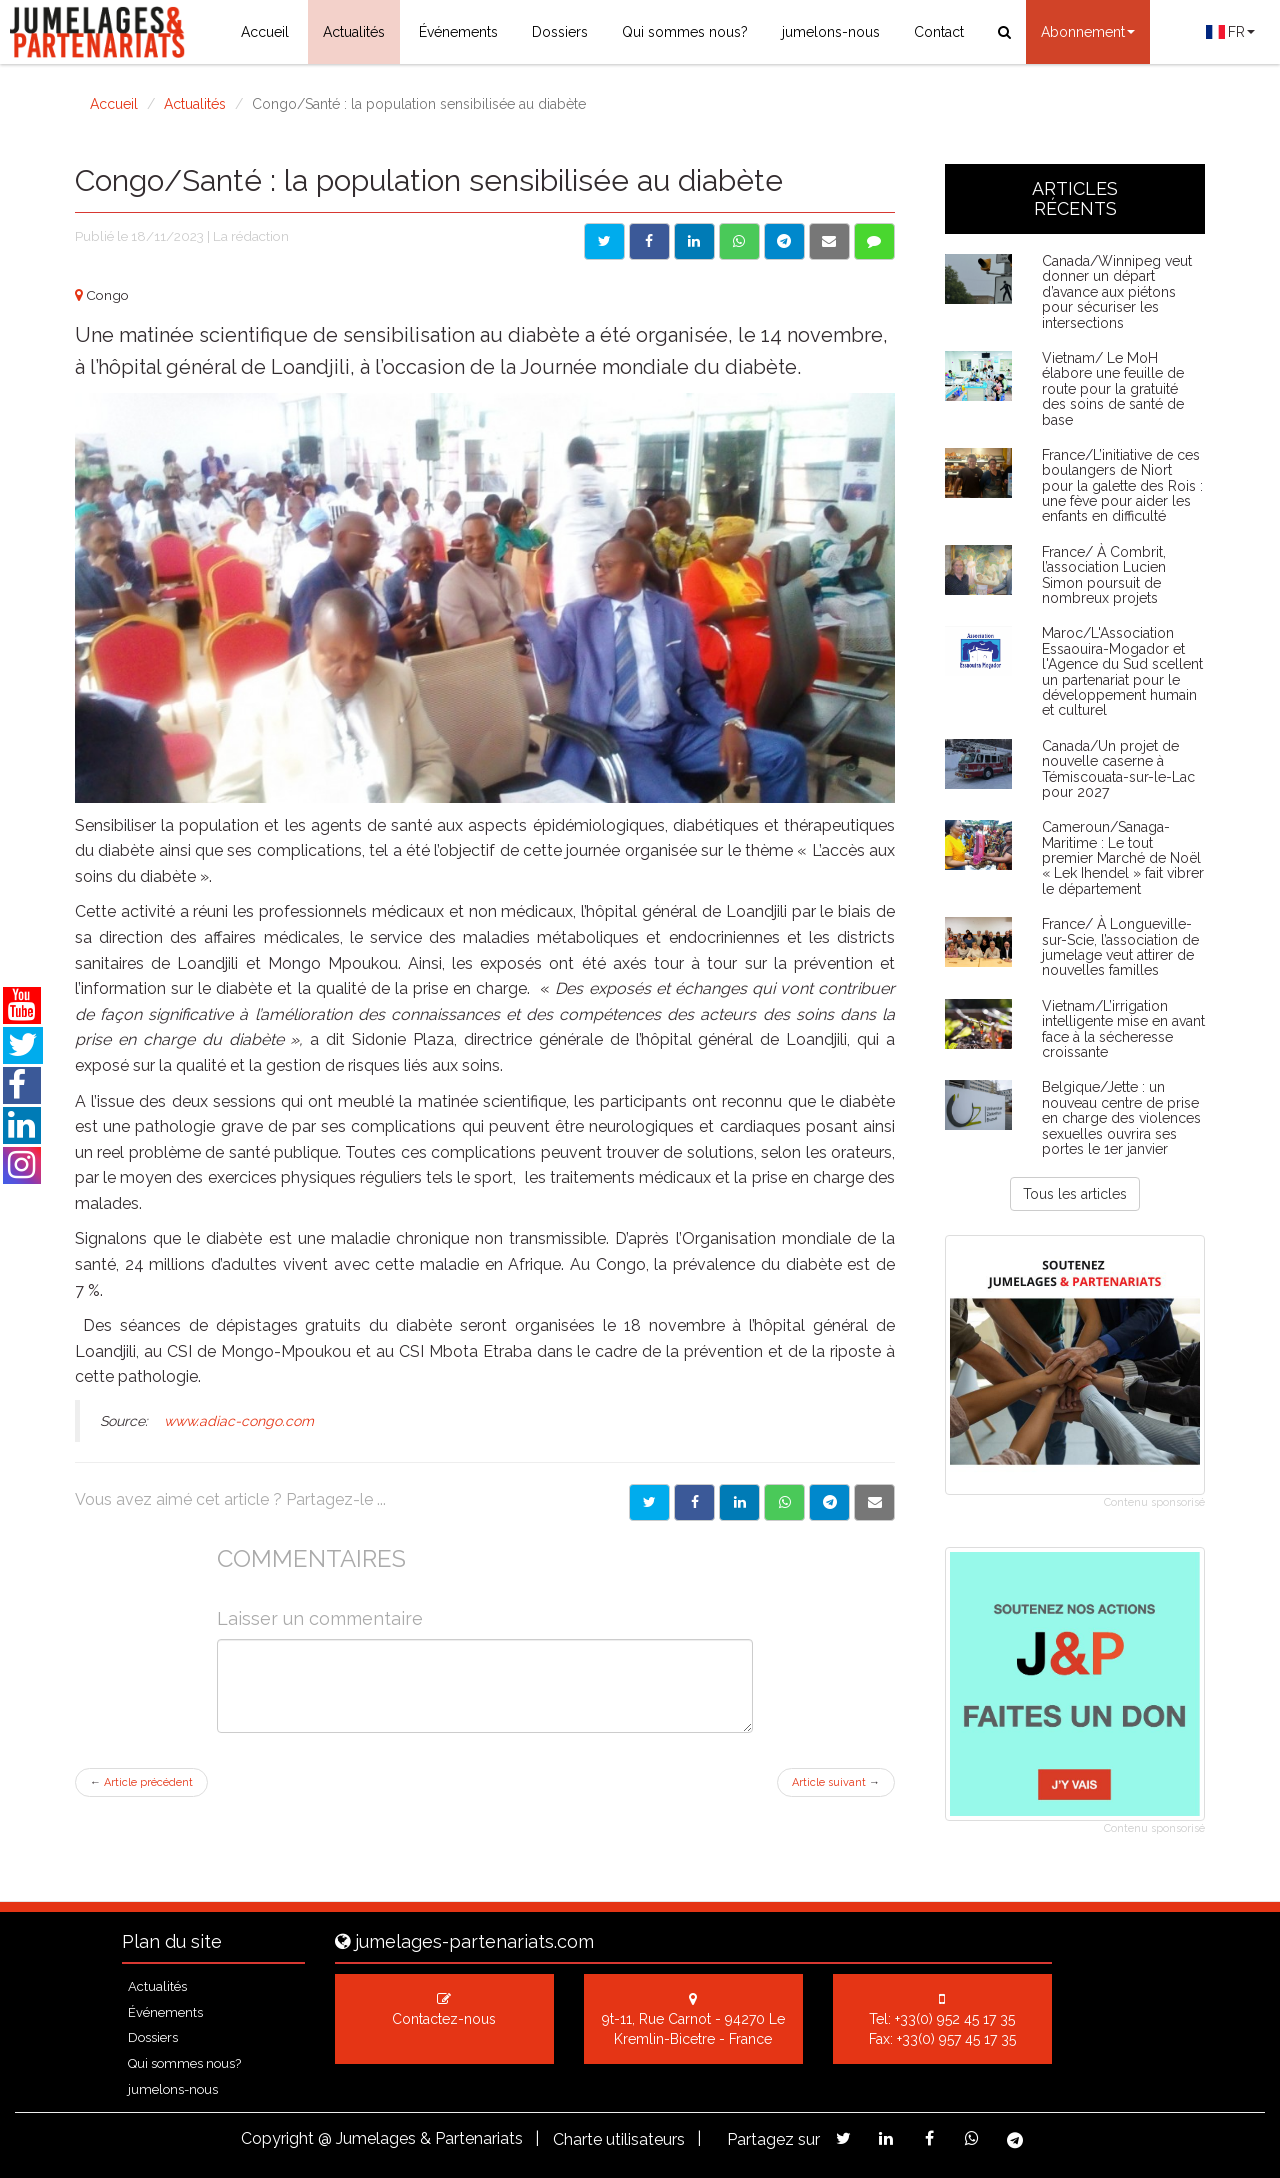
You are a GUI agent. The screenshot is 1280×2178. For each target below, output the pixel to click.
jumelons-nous (831, 32)
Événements (458, 32)
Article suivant (836, 1782)
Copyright (277, 2138)
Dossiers (560, 32)
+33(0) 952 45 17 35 (955, 2019)
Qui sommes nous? (685, 32)
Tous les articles (1075, 1194)
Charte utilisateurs (619, 2139)
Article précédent (141, 1782)
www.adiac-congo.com (239, 1421)
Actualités (354, 32)
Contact (939, 32)
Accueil (265, 32)
